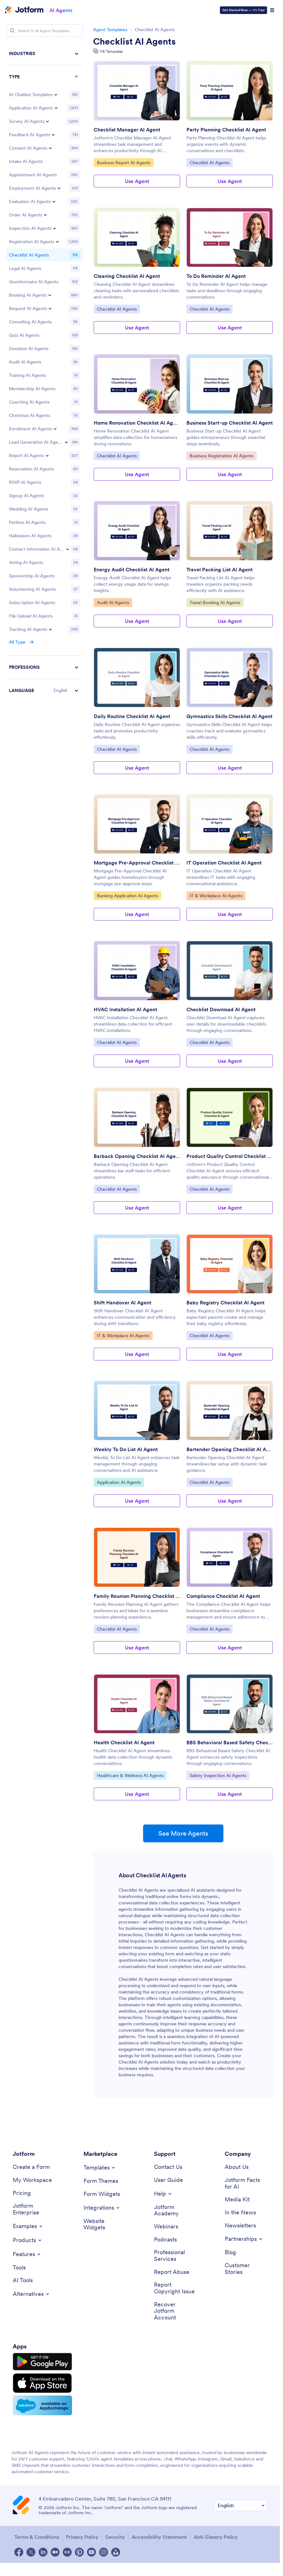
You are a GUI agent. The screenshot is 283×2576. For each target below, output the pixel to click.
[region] (44, 372)
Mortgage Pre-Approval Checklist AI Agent (137, 862)
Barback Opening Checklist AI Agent (137, 1156)
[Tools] (19, 2267)
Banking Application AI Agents (127, 895)
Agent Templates (110, 29)
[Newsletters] (240, 2225)
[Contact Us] (168, 2167)
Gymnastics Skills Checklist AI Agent (229, 716)
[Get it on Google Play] (42, 2362)
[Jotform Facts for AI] (246, 2183)
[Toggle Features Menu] (27, 2254)
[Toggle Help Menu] (163, 2194)
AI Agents (60, 10)
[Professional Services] (175, 2255)
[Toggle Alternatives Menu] (31, 2294)
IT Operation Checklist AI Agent (224, 862)
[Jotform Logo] (24, 10)
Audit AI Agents (113, 602)
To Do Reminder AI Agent (216, 276)
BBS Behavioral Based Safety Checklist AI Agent (229, 1742)
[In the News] (240, 2212)
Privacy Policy (82, 2537)
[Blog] (230, 2252)
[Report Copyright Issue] (175, 2288)
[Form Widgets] (101, 2194)
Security (115, 2537)
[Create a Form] (31, 2167)
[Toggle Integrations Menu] (101, 2208)
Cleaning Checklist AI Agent (127, 276)
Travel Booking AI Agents (214, 602)
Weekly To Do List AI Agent (126, 1449)
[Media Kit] (237, 2199)
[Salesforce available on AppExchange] (42, 2405)
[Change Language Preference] (240, 2505)
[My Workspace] (32, 2180)
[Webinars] (166, 2226)
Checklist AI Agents (134, 41)
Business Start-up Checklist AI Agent (229, 423)
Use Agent (137, 181)
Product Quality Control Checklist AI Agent (229, 1156)
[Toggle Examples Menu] (28, 2226)
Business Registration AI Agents (221, 455)
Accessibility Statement (159, 2537)
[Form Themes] (100, 2181)
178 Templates (111, 51)
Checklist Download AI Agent (221, 1009)
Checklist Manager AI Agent (127, 129)
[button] (44, 690)
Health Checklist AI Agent (124, 1742)
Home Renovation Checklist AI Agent (137, 423)
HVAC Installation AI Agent (125, 1009)
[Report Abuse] (171, 2272)
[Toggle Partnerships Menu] (244, 2239)
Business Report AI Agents (123, 162)
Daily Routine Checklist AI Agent (132, 716)
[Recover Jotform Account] (175, 2311)
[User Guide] (168, 2180)
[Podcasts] (165, 2239)
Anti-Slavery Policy (216, 2537)
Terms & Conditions (36, 2537)
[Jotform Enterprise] (34, 2209)
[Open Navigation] (272, 10)
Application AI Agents (119, 1482)
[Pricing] (22, 2193)
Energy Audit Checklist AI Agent (132, 569)
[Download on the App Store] (42, 2383)
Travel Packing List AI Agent (219, 569)
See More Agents (183, 1833)
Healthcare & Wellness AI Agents (130, 1775)
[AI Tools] (23, 2280)
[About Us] (237, 2167)
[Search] (12, 30)
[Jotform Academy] (175, 2210)
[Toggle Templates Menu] (99, 2168)
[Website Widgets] (104, 2224)
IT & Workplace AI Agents (215, 895)
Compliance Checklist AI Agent (223, 1596)
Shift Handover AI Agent (122, 1302)
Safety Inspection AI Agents (217, 1775)
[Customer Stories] (246, 2268)
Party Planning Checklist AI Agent (226, 129)
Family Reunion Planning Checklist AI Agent (137, 1596)
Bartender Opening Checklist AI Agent (229, 1449)
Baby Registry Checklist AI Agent (225, 1302)
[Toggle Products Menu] (27, 2240)
